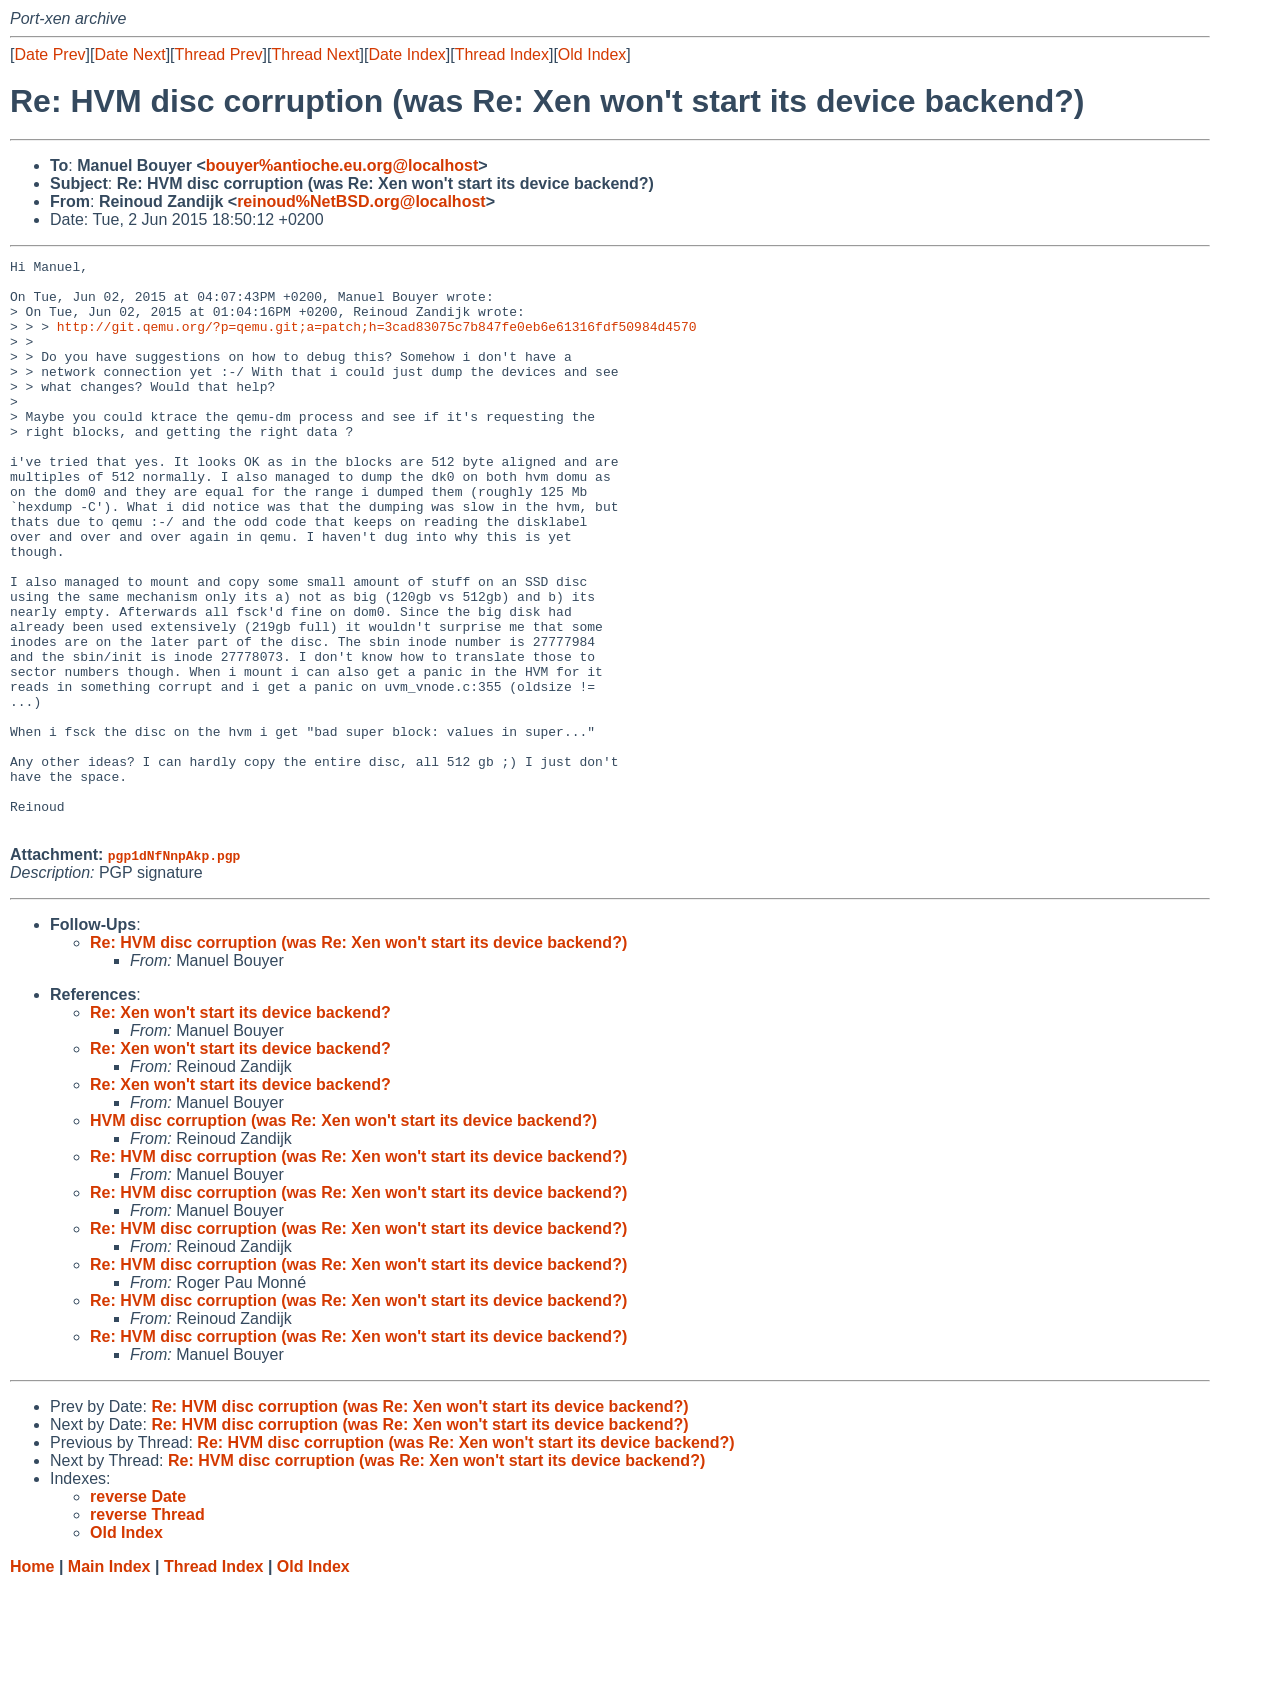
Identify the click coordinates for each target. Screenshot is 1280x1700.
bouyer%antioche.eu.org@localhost (342, 165)
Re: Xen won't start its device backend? (240, 1126)
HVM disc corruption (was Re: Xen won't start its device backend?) (343, 1234)
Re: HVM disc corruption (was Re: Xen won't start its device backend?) (358, 1056)
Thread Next (315, 54)
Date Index (406, 54)
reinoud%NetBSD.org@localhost (361, 201)
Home (32, 1680)
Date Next (129, 54)
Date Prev (49, 54)
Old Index (592, 54)
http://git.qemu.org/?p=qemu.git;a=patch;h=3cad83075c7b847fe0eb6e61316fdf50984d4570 (377, 341)
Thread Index (502, 54)
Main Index (109, 1680)
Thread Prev (219, 54)
